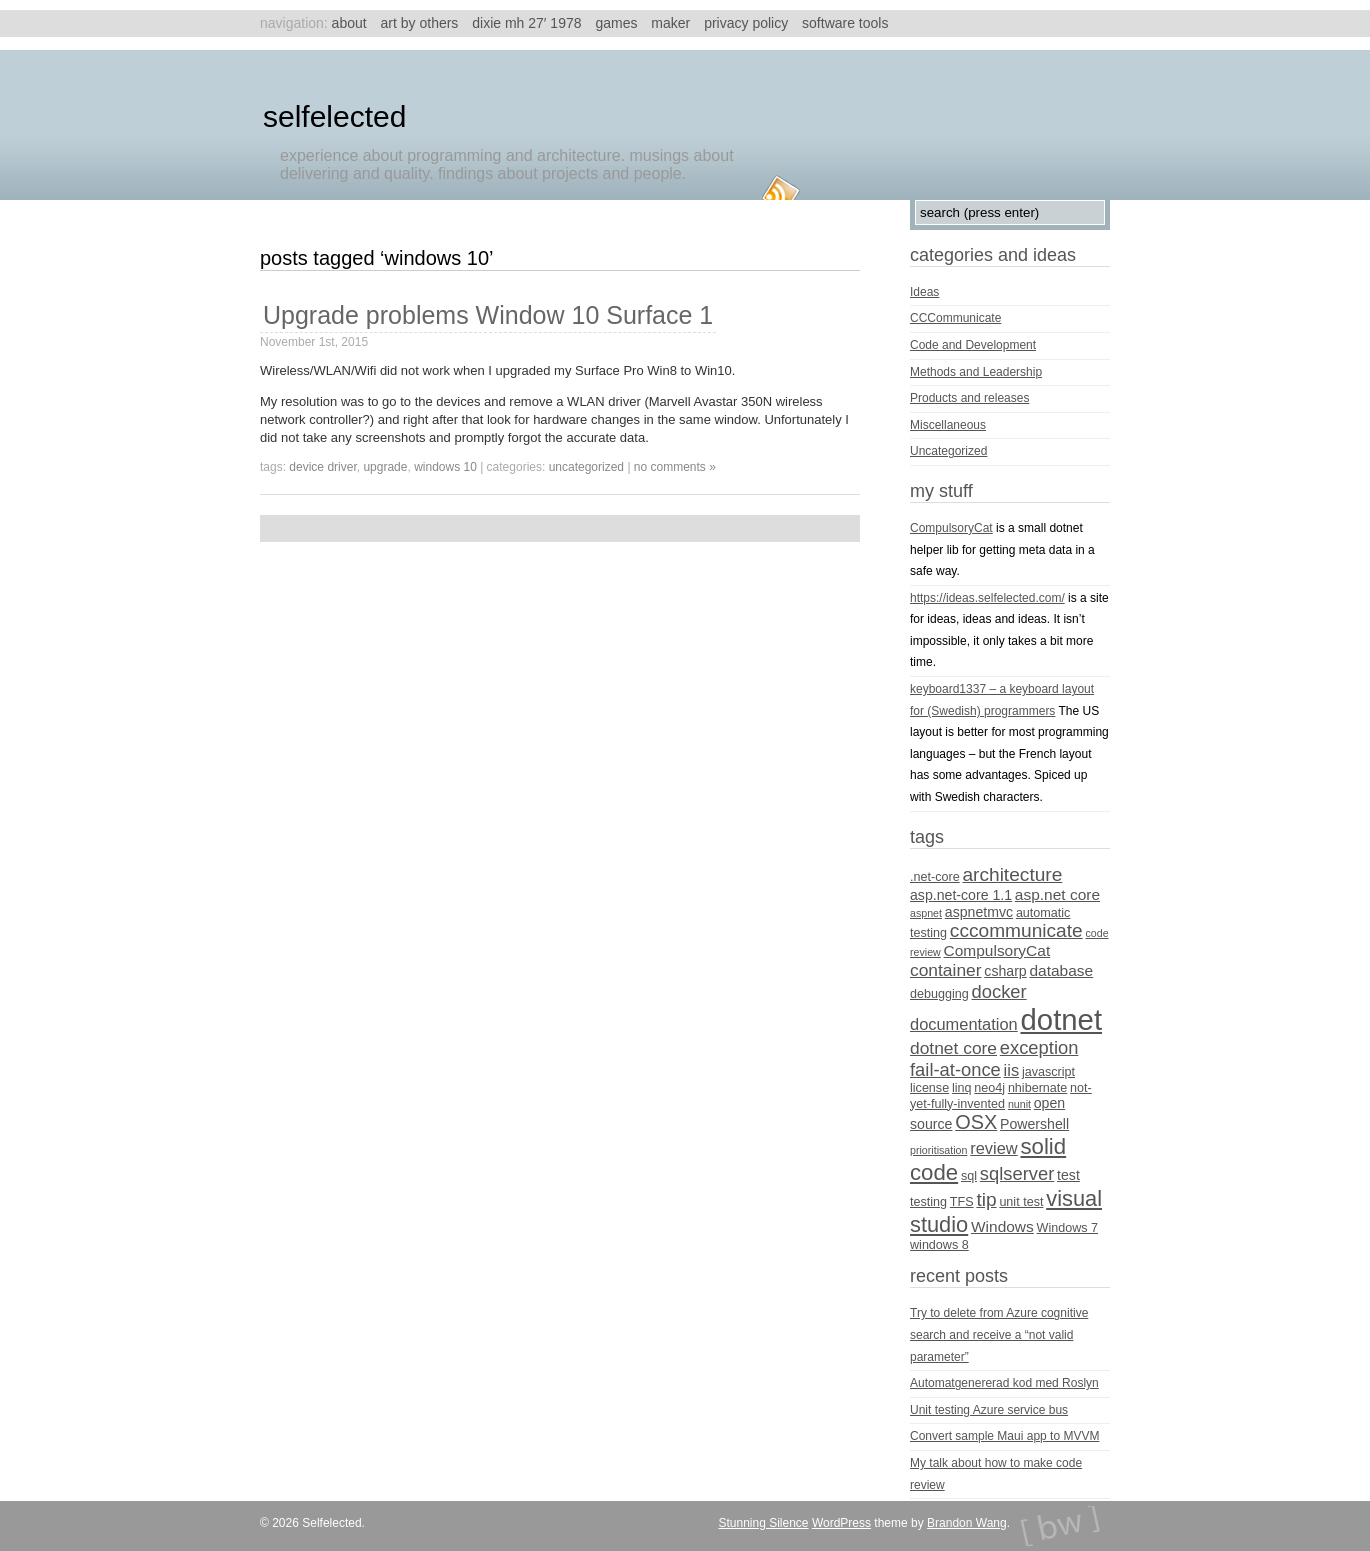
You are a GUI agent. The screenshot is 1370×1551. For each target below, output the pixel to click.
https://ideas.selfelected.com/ (987, 598)
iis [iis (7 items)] (1012, 1070)
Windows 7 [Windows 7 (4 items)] (1068, 1228)
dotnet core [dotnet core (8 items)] (953, 1048)
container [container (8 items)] (946, 970)
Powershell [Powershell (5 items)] (1034, 1124)
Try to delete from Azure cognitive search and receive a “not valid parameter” (999, 1334)
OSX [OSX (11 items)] (976, 1122)
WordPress (841, 1523)
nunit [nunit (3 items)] (1019, 1104)
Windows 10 (445, 467)
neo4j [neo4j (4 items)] (989, 1088)
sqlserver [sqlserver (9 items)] (1017, 1173)
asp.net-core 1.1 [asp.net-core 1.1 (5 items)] (961, 895)
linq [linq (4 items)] (962, 1088)
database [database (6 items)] (1062, 970)
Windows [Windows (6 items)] (1002, 1226)
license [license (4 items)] (929, 1088)
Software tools (845, 23)
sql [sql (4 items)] (969, 1176)
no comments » (675, 467)
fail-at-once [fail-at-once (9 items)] (955, 1069)
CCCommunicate (955, 318)
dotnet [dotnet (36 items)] (1062, 1019)
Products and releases (969, 398)
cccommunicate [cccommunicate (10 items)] (1016, 930)
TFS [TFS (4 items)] (962, 1202)
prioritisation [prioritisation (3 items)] (938, 1150)
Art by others (420, 23)
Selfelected (334, 116)
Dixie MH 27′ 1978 (526, 23)
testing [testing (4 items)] (928, 1202)
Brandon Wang (967, 1523)
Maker (670, 23)
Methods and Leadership (976, 372)
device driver (322, 467)
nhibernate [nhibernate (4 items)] (1037, 1088)
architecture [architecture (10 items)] (1012, 874)
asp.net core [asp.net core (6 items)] (1057, 894)
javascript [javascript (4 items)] (1048, 1072)
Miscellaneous (948, 425)
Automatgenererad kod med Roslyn (1004, 1383)
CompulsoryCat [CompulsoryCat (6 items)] (997, 950)
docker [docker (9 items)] (999, 991)
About (349, 23)
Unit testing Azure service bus (989, 1410)
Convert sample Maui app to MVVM (1004, 1436)
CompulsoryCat (951, 528)
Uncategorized (586, 467)
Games (616, 23)
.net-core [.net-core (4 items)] (935, 877)
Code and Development (973, 345)
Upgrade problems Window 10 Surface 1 (488, 315)
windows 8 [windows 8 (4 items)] (939, 1245)
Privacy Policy (746, 23)
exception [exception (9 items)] (1039, 1047)
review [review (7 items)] (993, 1148)
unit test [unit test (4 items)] (1021, 1202)
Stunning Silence (763, 1523)
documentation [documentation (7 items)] (964, 1024)
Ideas (924, 292)
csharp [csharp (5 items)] (1005, 971)
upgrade (385, 467)
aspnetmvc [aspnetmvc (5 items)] (979, 912)
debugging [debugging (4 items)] (939, 994)
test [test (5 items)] (1068, 1175)
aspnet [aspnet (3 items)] (926, 913)
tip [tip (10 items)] (986, 1199)
